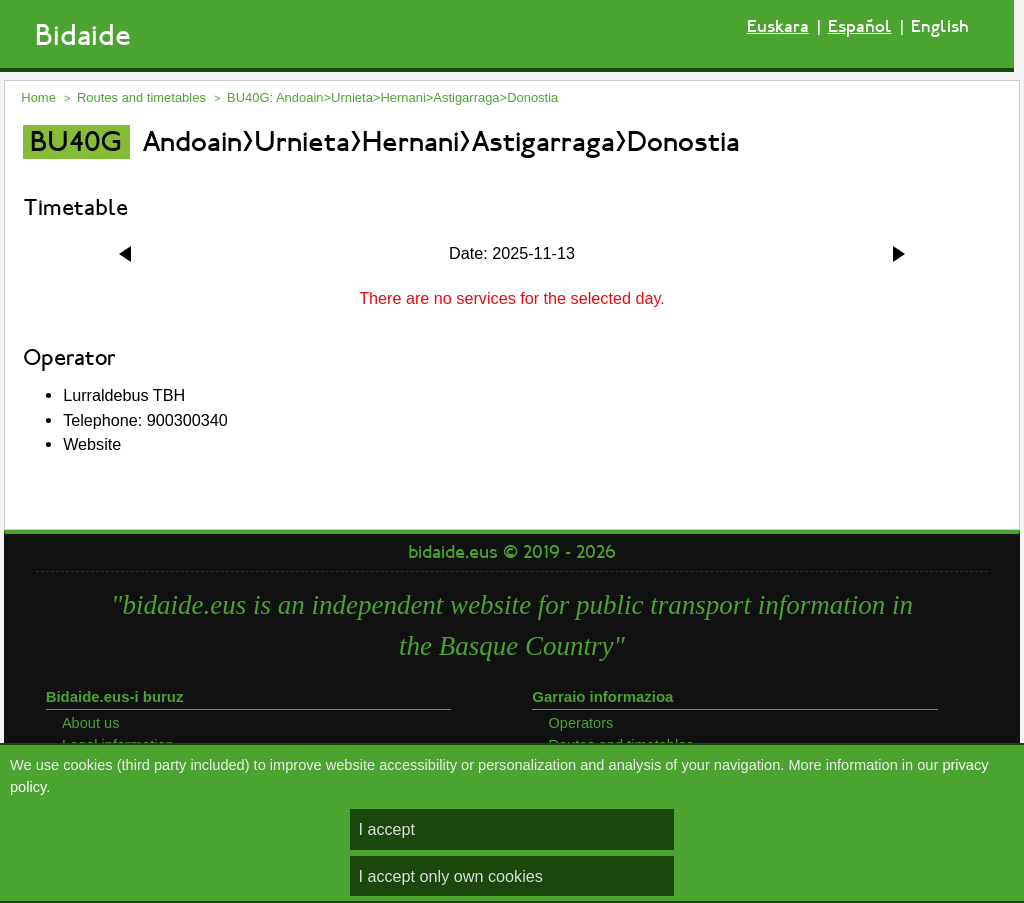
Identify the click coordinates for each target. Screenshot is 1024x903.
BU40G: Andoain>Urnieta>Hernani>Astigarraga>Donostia (392, 97)
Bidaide (83, 35)
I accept (386, 829)
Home (38, 97)
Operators (580, 723)
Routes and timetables (141, 97)
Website (92, 444)
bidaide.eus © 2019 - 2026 (512, 552)
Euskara (778, 26)
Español (860, 26)
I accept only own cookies (450, 876)
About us (91, 723)
